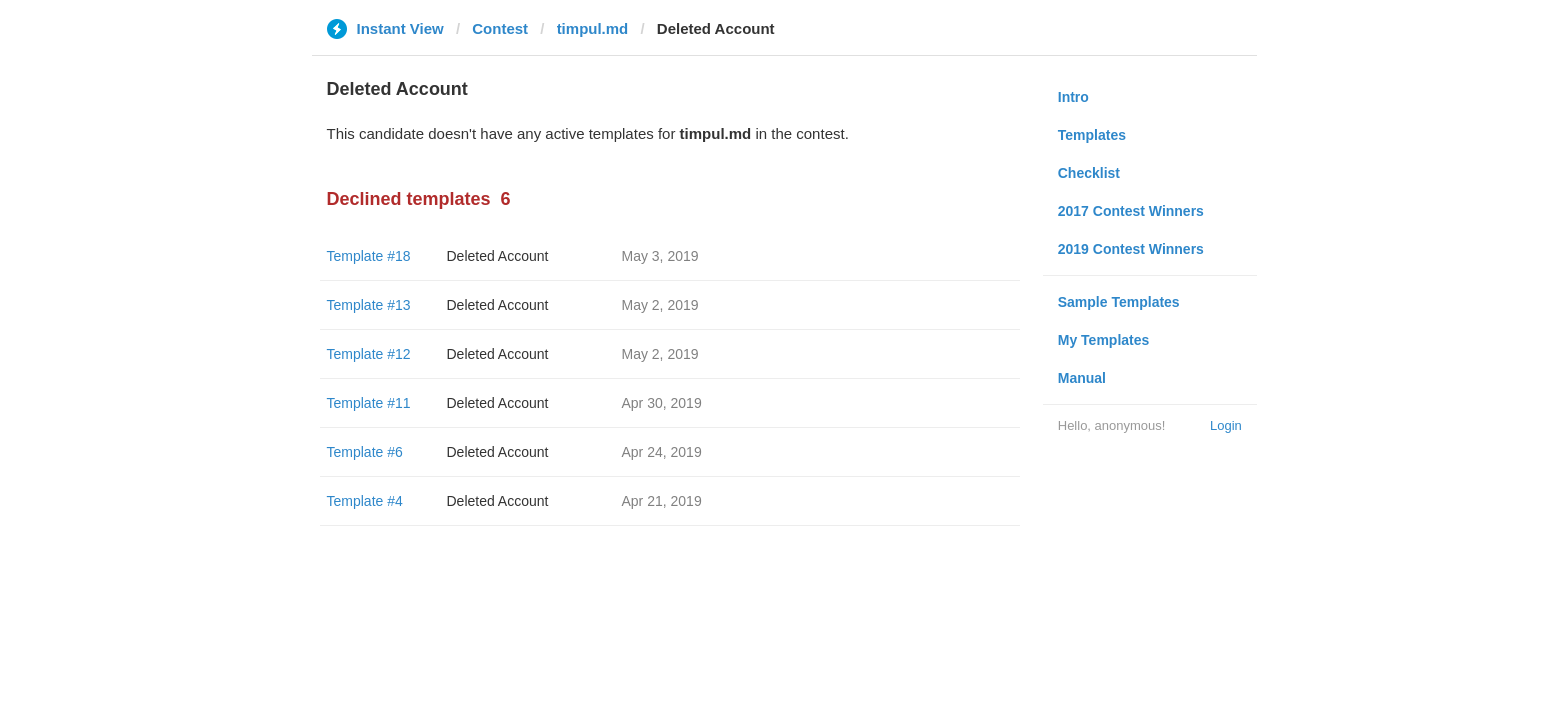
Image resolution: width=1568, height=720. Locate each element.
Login (1226, 425)
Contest (500, 28)
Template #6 (365, 452)
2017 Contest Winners (1131, 211)
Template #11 (369, 403)
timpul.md (593, 28)
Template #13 (369, 305)
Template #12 (369, 354)
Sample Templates (1119, 302)
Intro (1073, 97)
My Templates (1104, 340)
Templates (1092, 135)
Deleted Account (498, 256)
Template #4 (365, 501)
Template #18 (369, 256)
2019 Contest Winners (1131, 249)
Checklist (1089, 173)
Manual (1082, 378)
